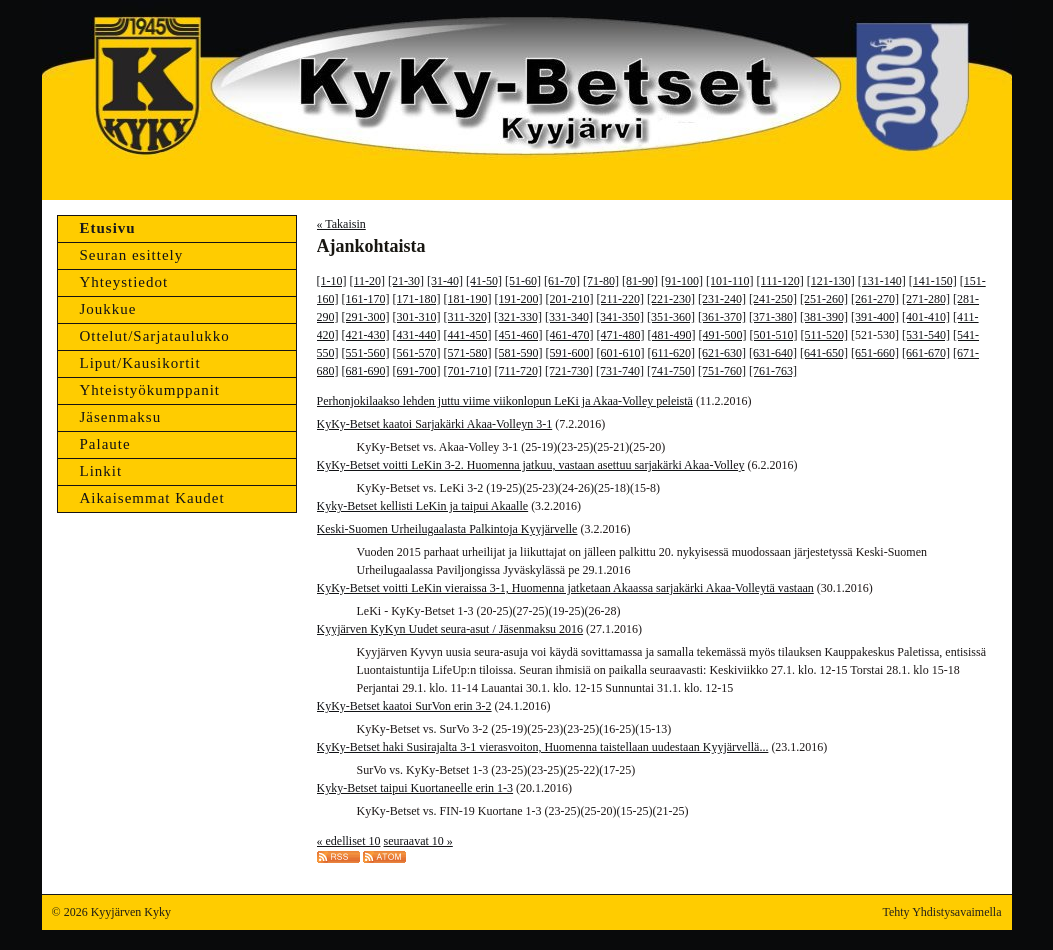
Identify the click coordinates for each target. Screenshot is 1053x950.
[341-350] (620, 317)
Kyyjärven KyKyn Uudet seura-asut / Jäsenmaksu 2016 (450, 629)
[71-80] (601, 281)
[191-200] (519, 299)
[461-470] (570, 335)
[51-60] (523, 281)
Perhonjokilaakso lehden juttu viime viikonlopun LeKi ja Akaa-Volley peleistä (505, 401)
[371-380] (773, 317)
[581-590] (519, 353)
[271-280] (926, 299)
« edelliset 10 (349, 841)
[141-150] (933, 281)
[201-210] (570, 299)
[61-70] (562, 281)
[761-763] (773, 371)
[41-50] (484, 281)
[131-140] (882, 281)
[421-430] (366, 335)
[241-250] (773, 299)
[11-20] (368, 281)
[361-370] (722, 317)
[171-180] (417, 299)
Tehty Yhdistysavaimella (941, 912)
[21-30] (406, 281)
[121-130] (831, 281)
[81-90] (640, 281)
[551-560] (366, 353)
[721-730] (569, 371)
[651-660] (875, 353)
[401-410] (926, 317)
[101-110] (730, 281)
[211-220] (621, 299)
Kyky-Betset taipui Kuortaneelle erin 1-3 (415, 788)
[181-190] (468, 299)
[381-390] (824, 317)
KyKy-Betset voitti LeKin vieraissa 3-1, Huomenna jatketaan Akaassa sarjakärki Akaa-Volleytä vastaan (565, 588)
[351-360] (671, 317)
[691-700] (417, 371)
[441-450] (468, 335)
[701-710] (468, 371)
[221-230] (671, 299)
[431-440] (417, 335)
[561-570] (417, 353)
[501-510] (774, 335)
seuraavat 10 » (417, 841)
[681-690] (366, 371)
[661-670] (926, 353)
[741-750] (671, 371)
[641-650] (824, 353)
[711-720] (519, 371)
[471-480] (621, 335)
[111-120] (780, 281)
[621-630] (722, 353)
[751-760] (722, 371)
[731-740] (620, 371)
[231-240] (722, 299)
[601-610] (621, 353)
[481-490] (672, 335)
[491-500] (723, 335)
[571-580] (468, 353)
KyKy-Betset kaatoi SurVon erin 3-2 (404, 706)
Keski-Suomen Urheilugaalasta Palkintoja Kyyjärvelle (447, 529)
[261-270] (875, 299)
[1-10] (332, 281)
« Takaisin (341, 224)
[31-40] (445, 281)
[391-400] (875, 317)
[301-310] (417, 317)
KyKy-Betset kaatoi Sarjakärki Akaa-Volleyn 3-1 (435, 424)
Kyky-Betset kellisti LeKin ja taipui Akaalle (423, 506)
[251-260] (824, 299)
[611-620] (672, 353)
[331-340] (569, 317)
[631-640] (773, 353)
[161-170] (366, 299)
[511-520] (825, 335)
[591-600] (570, 353)
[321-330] (518, 317)
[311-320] (468, 317)
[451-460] (519, 335)
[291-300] (366, 317)
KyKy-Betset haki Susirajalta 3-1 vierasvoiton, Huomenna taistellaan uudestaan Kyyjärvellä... (543, 747)
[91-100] (682, 281)
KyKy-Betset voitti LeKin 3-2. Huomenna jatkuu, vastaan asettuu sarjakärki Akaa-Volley (531, 465)
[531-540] (926, 335)
